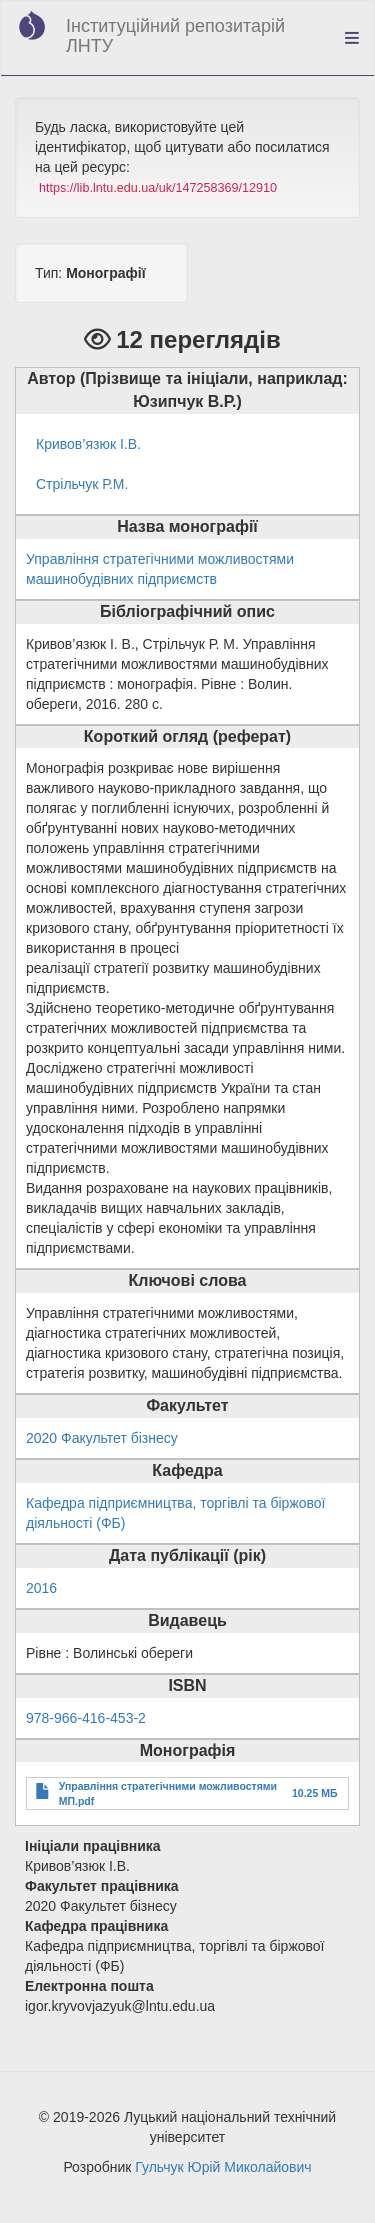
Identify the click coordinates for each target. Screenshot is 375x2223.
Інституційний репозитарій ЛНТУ (175, 36)
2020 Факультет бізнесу (102, 1438)
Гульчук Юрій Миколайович (223, 2167)
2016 (41, 1588)
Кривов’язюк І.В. (88, 444)
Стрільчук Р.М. (82, 484)
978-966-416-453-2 (86, 1718)
